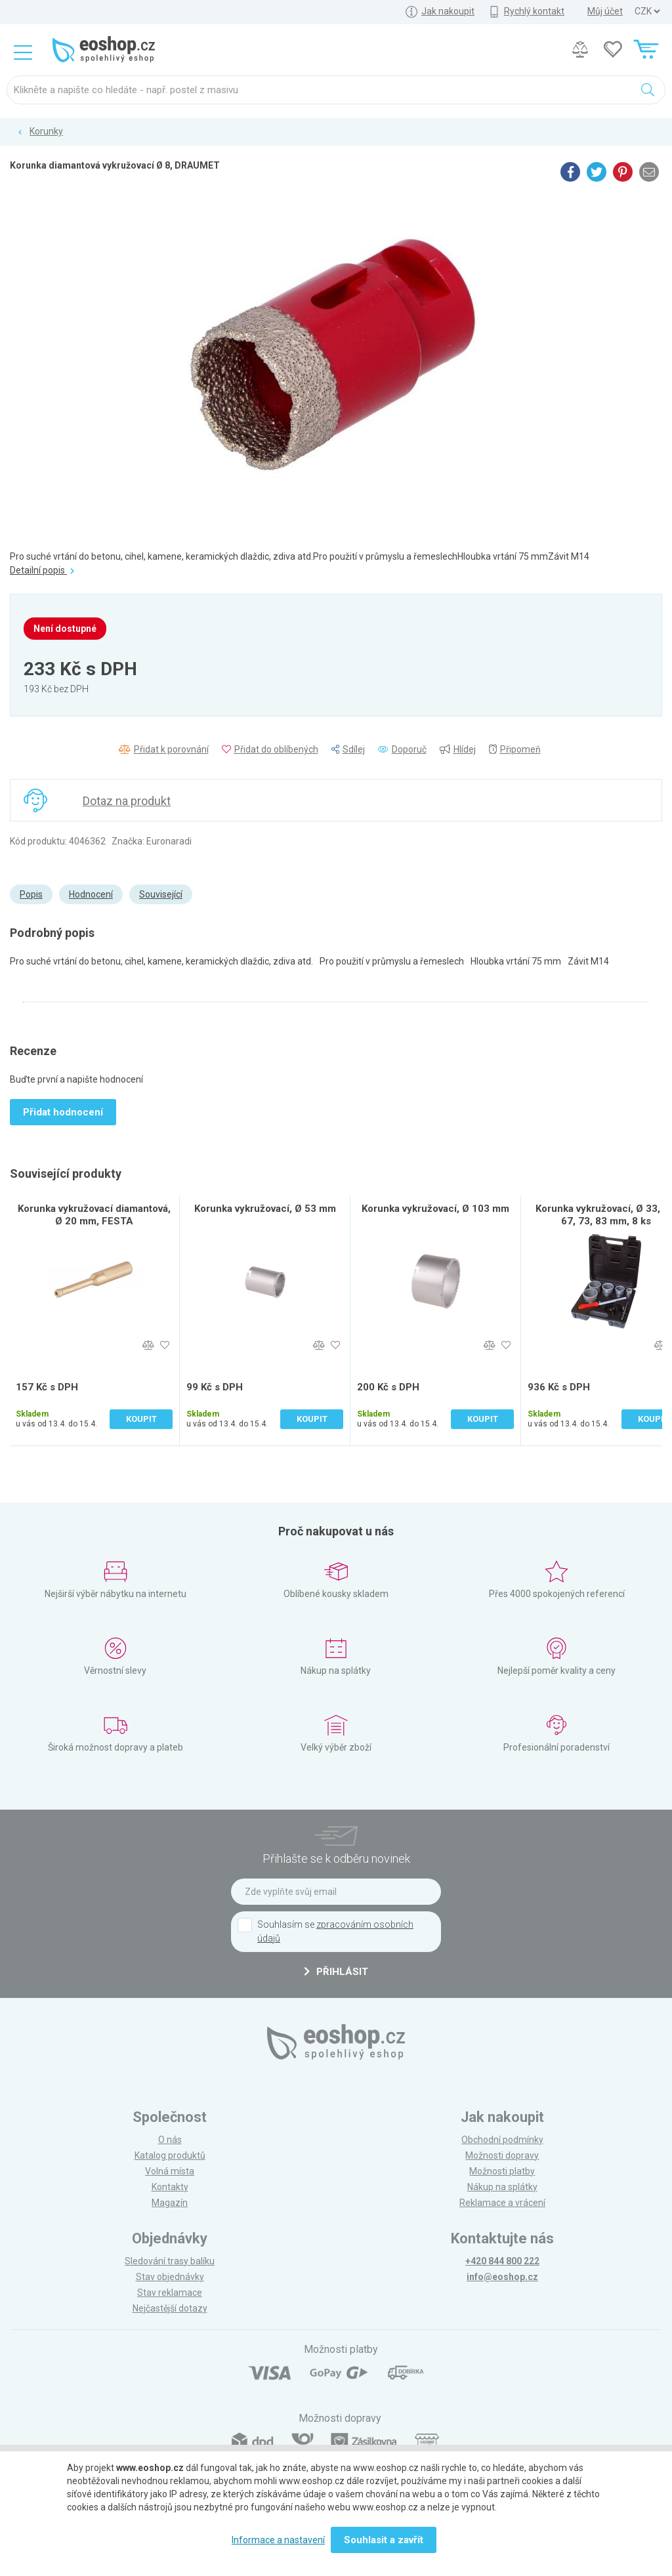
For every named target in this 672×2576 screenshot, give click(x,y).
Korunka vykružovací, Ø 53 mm (265, 1209)
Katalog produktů (170, 2155)
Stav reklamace (169, 2292)
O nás (170, 2139)
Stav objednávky (170, 2277)
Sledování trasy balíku (170, 2261)
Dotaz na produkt (127, 801)
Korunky (46, 131)
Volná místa (169, 2171)
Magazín (170, 2202)
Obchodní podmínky (502, 2139)
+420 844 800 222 (502, 2261)
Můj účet (605, 11)
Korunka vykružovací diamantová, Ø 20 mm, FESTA (94, 1215)
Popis (31, 894)
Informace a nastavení (278, 2540)
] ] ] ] (647, 11)
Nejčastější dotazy (170, 2308)
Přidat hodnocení (63, 1112)
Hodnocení (91, 894)
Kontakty (170, 2187)
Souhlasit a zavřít (383, 2540)
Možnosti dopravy (502, 2155)
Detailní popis (42, 570)
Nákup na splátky (502, 2187)
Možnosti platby (502, 2171)
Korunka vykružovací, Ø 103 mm (435, 1209)
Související (160, 894)
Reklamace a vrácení (502, 2202)
